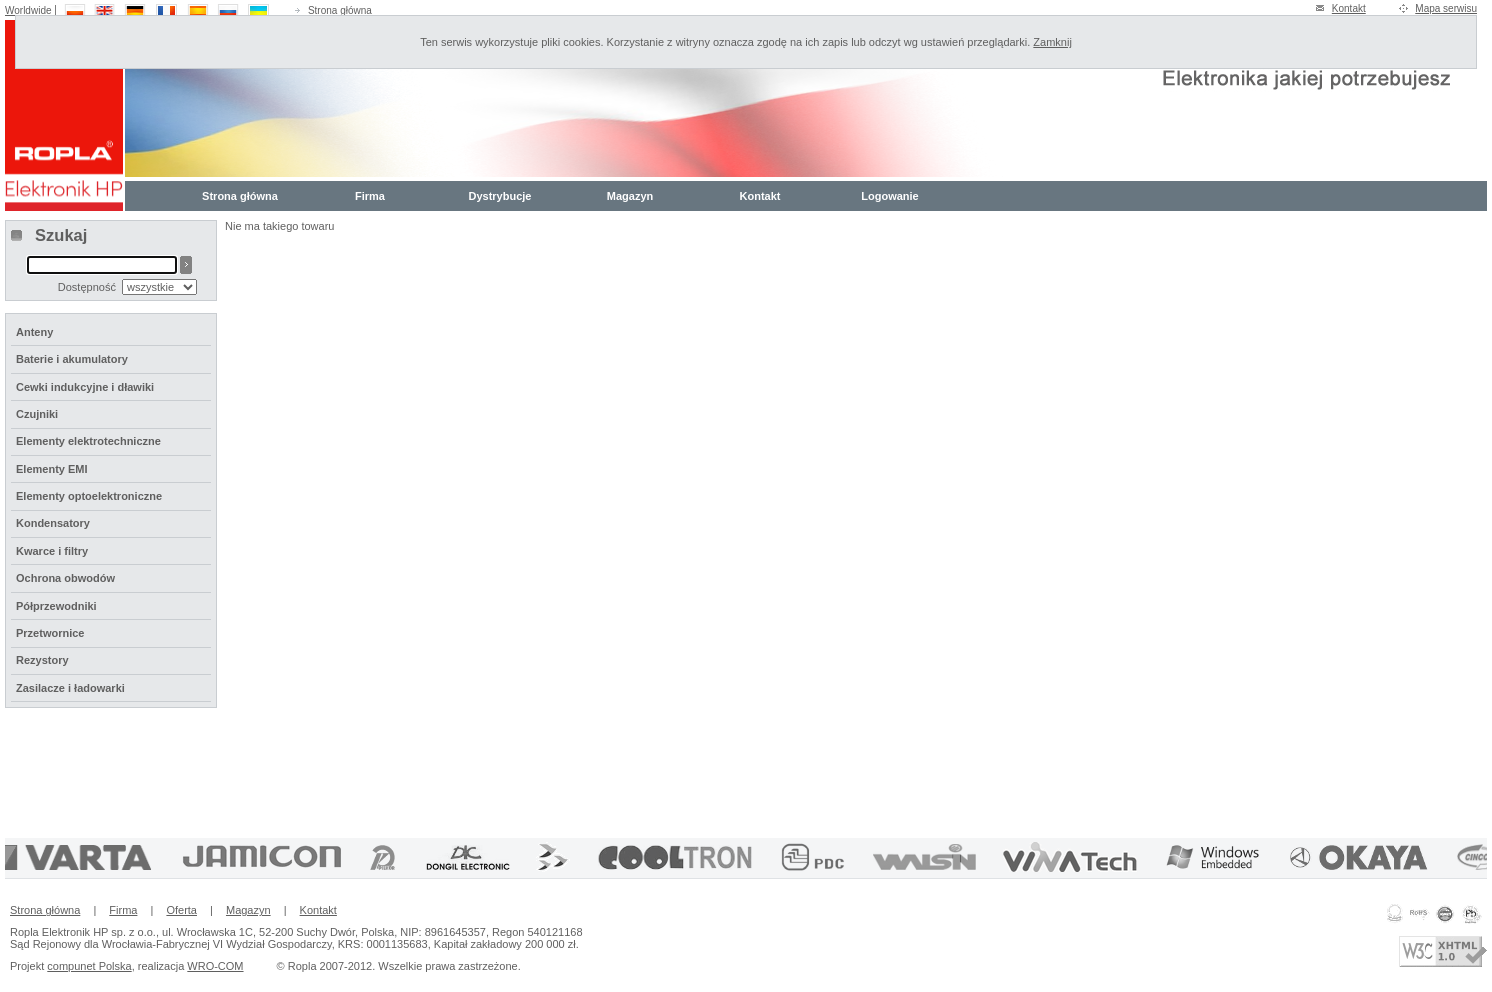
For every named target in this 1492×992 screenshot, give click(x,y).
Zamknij (1052, 42)
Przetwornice (50, 633)
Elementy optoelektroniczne (89, 496)
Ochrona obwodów (65, 578)
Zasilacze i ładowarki (70, 688)
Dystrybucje (500, 196)
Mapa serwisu (1446, 8)
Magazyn (630, 196)
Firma (370, 196)
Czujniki (37, 414)
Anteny (34, 332)
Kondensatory (53, 523)
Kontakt (1349, 8)
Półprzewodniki (56, 606)
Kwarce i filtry (52, 551)
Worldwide (28, 10)
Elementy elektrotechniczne (88, 441)
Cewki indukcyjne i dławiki (85, 387)
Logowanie (889, 196)
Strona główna (340, 10)
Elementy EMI (52, 469)
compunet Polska (89, 966)
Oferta (181, 910)
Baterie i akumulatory (72, 359)
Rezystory (42, 660)
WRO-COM (215, 966)
